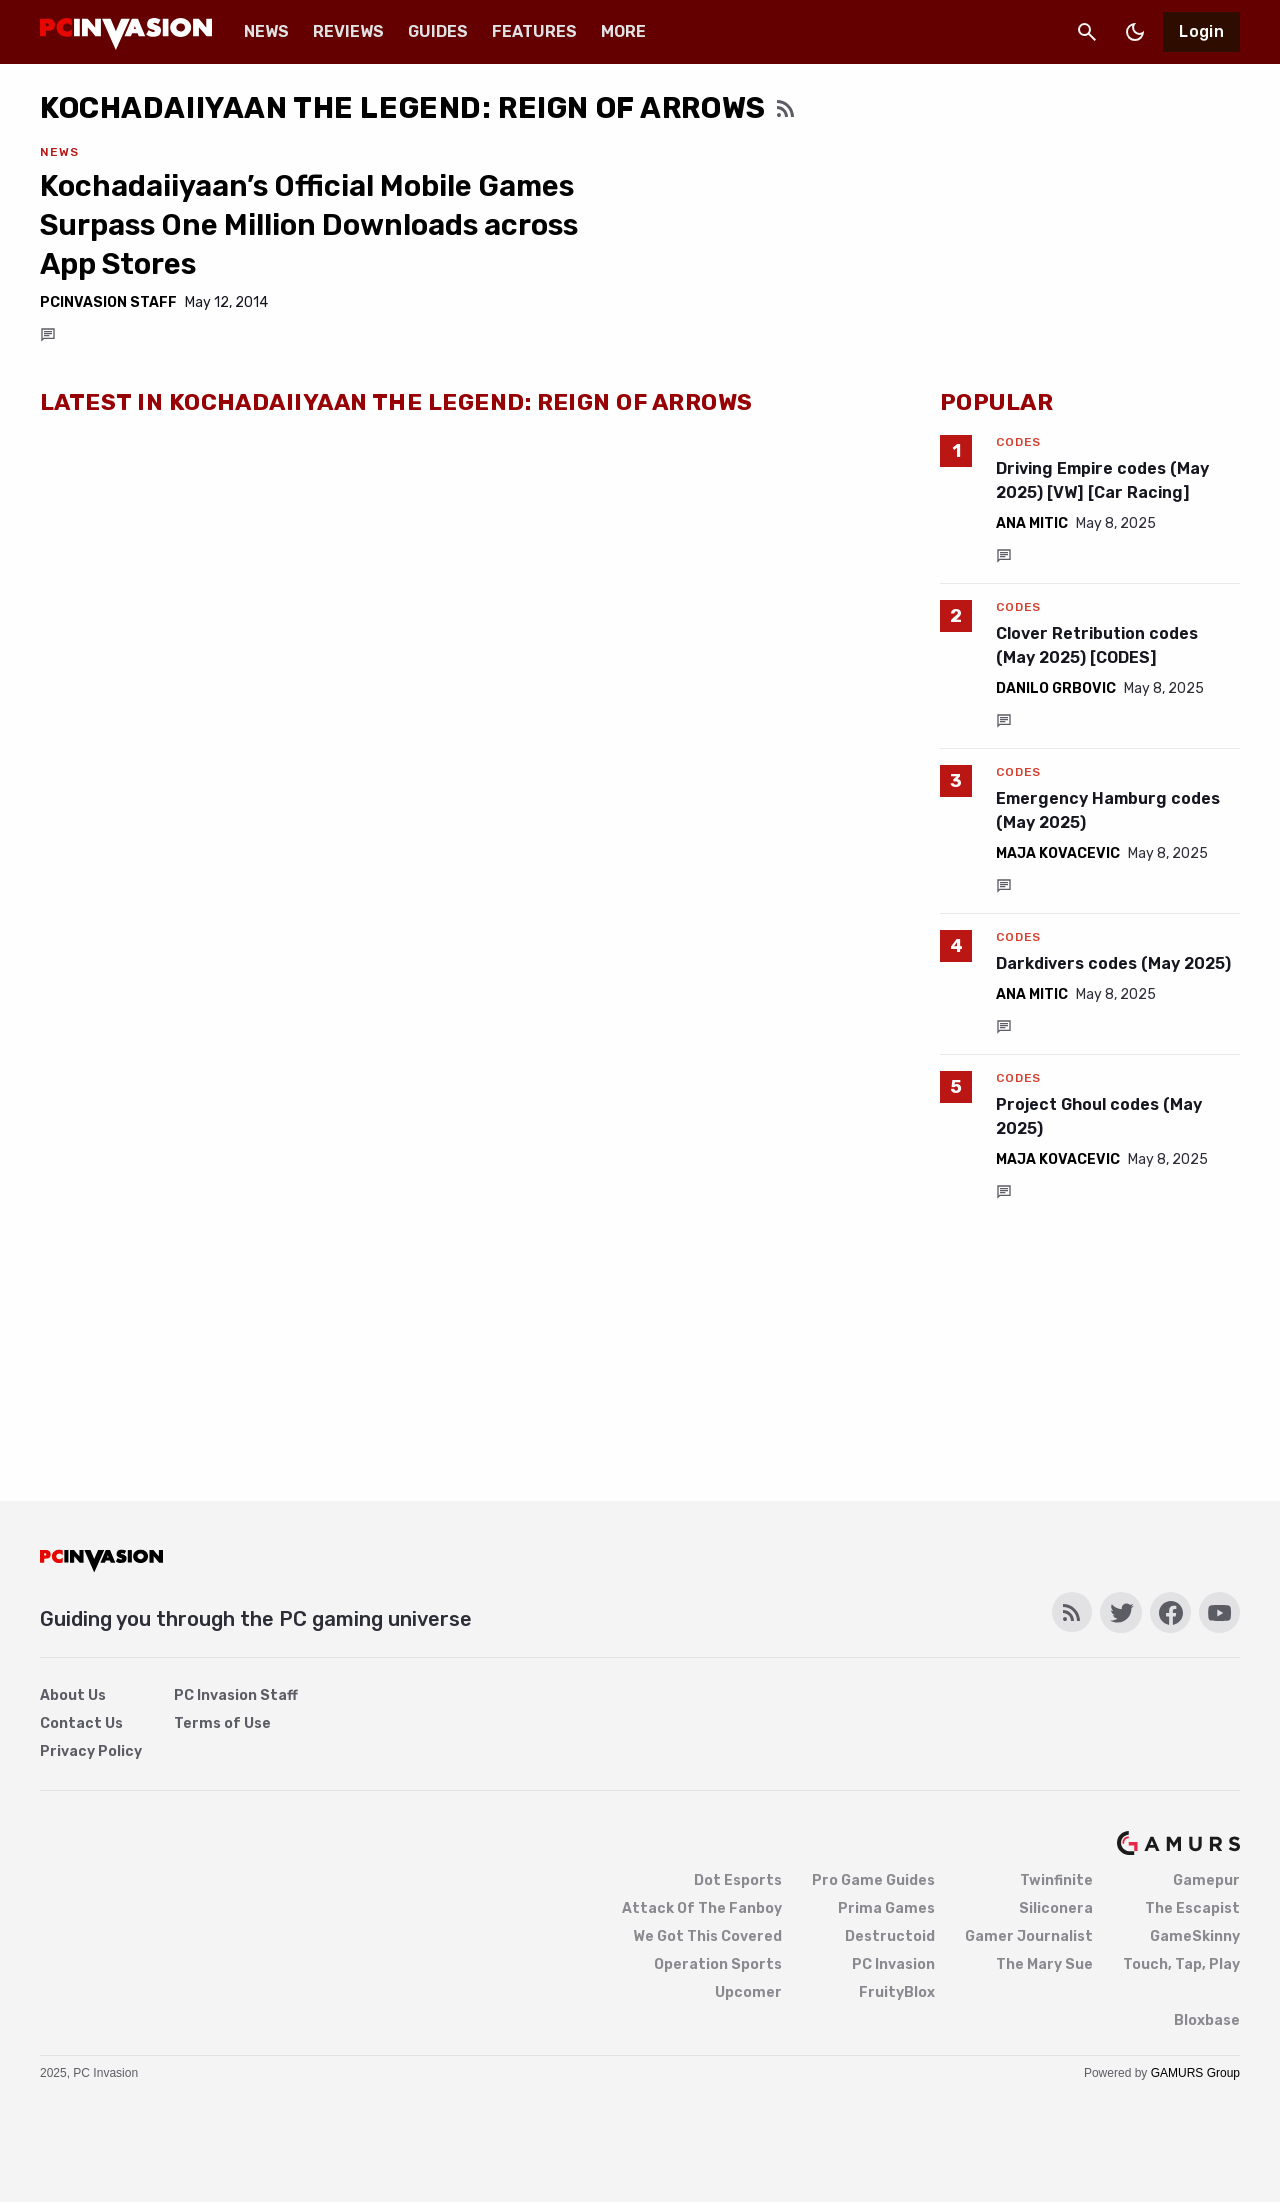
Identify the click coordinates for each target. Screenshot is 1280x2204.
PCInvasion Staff (108, 302)
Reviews (348, 31)
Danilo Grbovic (1056, 688)
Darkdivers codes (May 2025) (1113, 963)
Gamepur (1206, 1880)
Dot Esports (738, 1880)
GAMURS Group (1195, 2073)
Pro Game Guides (873, 1880)
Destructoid (890, 1936)
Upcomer (748, 1992)
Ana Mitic (1032, 523)
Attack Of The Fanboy (702, 1908)
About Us (73, 1695)
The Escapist (1192, 1908)
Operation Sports (718, 1964)
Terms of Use (222, 1723)
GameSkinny (1195, 1936)
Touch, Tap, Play (1181, 1964)
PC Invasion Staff (236, 1695)
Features (534, 31)
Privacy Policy (91, 1751)
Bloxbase (1207, 2020)
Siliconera (1056, 1908)
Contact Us (81, 1723)
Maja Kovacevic (1058, 853)
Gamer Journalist (1029, 1936)
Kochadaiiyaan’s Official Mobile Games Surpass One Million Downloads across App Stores (309, 225)
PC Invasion (893, 1964)
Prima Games (886, 1908)
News (266, 31)
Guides (438, 31)
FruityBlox (897, 1992)
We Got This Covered (707, 1936)
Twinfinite (1056, 1880)
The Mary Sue (1044, 1964)
